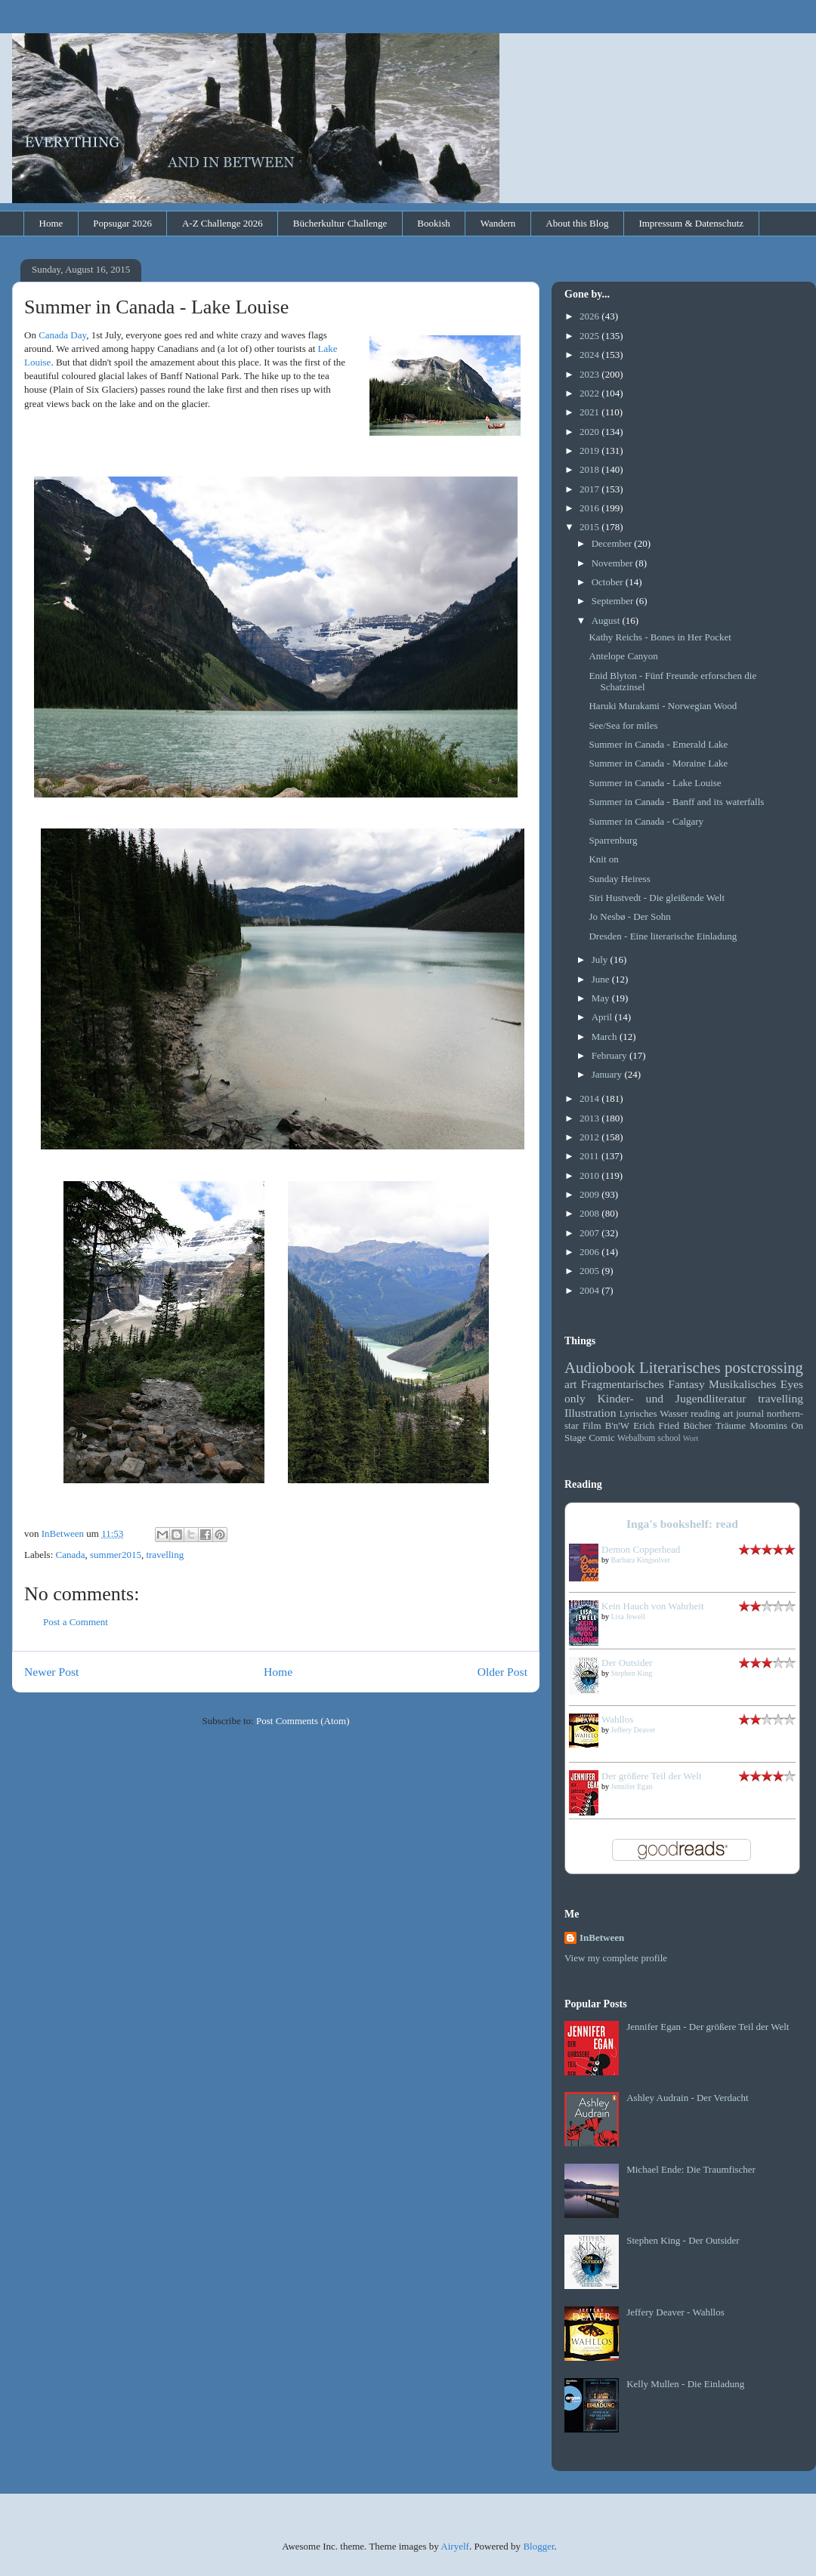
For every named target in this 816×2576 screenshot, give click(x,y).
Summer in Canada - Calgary (646, 821)
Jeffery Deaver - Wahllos (675, 2312)
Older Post (502, 1671)
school (669, 1438)
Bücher (697, 1425)
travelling (165, 1554)
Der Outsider (627, 1662)
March (606, 1036)
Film (592, 1425)
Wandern (498, 223)
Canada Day (62, 335)
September (614, 600)
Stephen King (632, 1673)
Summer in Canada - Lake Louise (655, 782)
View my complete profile (615, 1958)
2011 (590, 1156)
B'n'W (617, 1425)
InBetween (602, 1937)
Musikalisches (742, 1383)
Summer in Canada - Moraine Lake (658, 763)
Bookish (433, 223)
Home (51, 223)
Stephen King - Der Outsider (682, 2240)
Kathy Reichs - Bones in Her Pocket (660, 637)
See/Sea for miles (623, 725)
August (607, 620)
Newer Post (51, 1671)
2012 (590, 1137)
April (603, 1017)
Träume (731, 1425)
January (608, 1074)
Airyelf (454, 2546)
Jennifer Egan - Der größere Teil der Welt (707, 2026)
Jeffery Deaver (633, 1730)
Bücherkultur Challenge (340, 223)
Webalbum (636, 1438)
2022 (590, 393)
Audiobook (599, 1367)
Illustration (590, 1412)
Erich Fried (656, 1425)
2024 (590, 354)
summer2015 (115, 1554)
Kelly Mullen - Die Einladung (685, 2383)
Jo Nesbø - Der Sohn (629, 916)
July (601, 959)
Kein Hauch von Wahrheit (652, 1606)
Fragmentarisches (622, 1383)
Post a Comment (75, 1621)
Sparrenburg (613, 840)
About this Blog (577, 223)
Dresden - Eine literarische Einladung (663, 936)
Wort (691, 1438)
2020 (590, 431)
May (602, 998)
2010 (590, 1175)
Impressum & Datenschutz (690, 223)
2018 (590, 469)
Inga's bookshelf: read (682, 1523)
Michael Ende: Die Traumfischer (691, 2169)
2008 (590, 1213)
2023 (590, 374)
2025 (590, 335)
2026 (590, 316)
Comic (602, 1437)
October (609, 582)
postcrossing (764, 1367)
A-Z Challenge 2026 (222, 223)
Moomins (768, 1425)
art (570, 1383)
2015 (590, 526)
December (613, 543)
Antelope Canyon (623, 656)
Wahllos (617, 1719)
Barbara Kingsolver (641, 1560)
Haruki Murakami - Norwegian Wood (663, 705)
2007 (590, 1233)
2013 (590, 1118)
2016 (590, 508)
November (613, 563)
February (610, 1055)
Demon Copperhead (640, 1549)
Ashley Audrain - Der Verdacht (687, 2097)
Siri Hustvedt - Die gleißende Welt (657, 897)
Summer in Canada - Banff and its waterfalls (676, 801)
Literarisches (679, 1367)
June (602, 979)
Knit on (603, 859)
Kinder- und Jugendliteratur (672, 1398)
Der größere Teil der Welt (651, 1776)
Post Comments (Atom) (303, 1720)
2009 (590, 1194)
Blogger (538, 2546)
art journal (743, 1413)
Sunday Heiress (619, 878)
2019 (590, 450)
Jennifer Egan (632, 1786)
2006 (590, 1251)
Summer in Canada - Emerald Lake (658, 744)
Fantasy (686, 1383)
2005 (590, 1270)
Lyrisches (638, 1413)
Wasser (674, 1413)
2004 (590, 1290)
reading (705, 1413)
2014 (590, 1098)
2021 (590, 412)
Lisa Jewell (628, 1616)
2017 (590, 489)
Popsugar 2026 (122, 223)
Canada (70, 1554)
